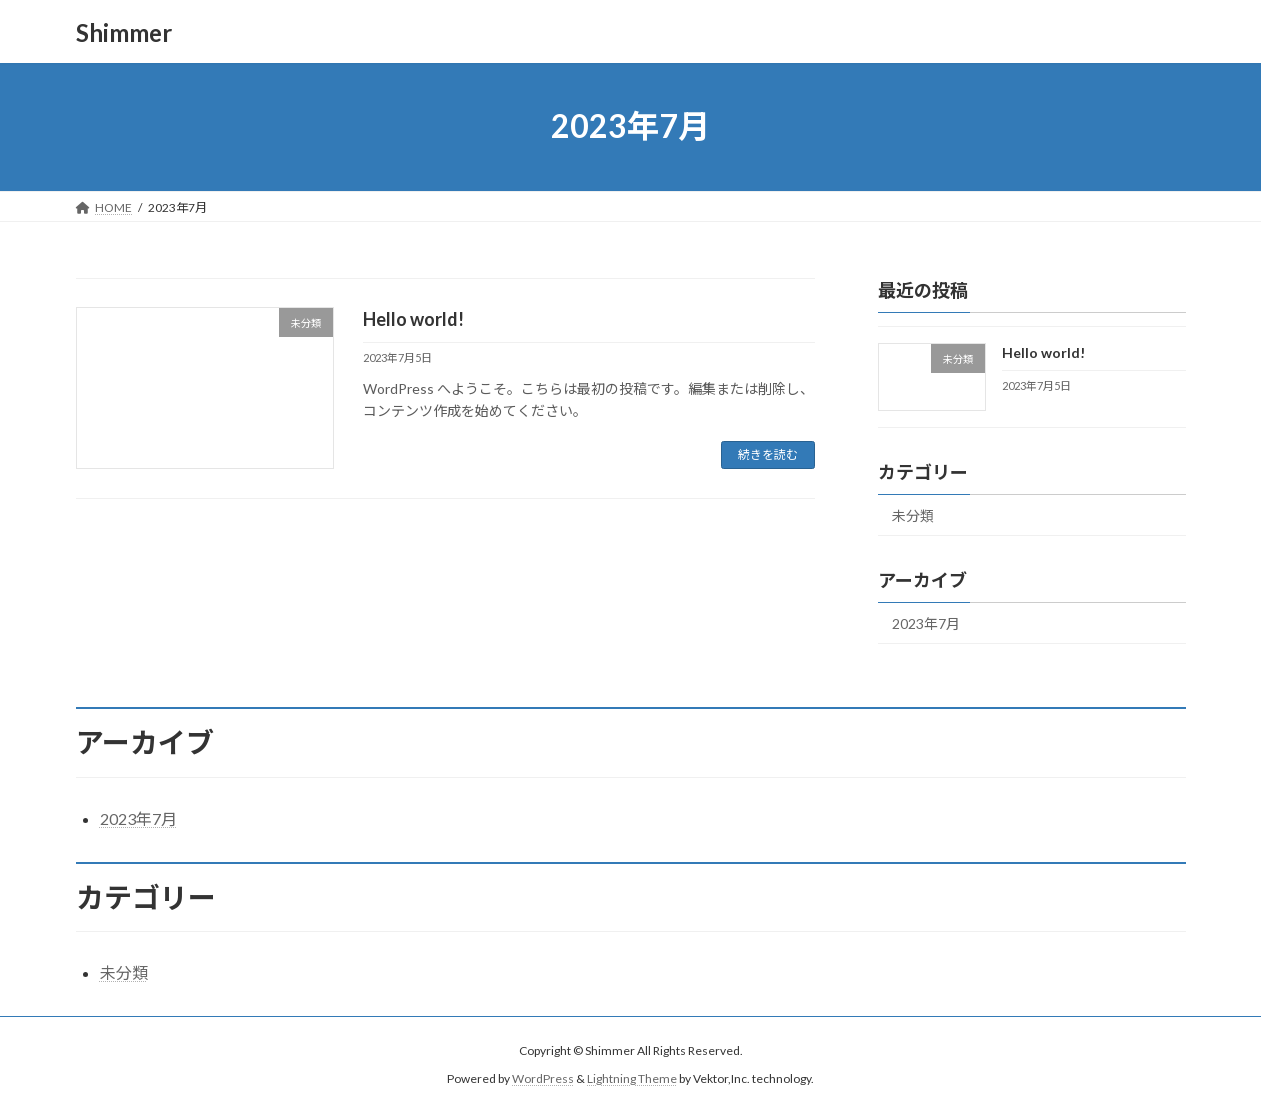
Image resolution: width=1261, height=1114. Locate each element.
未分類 (913, 515)
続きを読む (768, 454)
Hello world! (413, 319)
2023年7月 (926, 623)
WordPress (543, 1078)
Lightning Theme (632, 1078)
